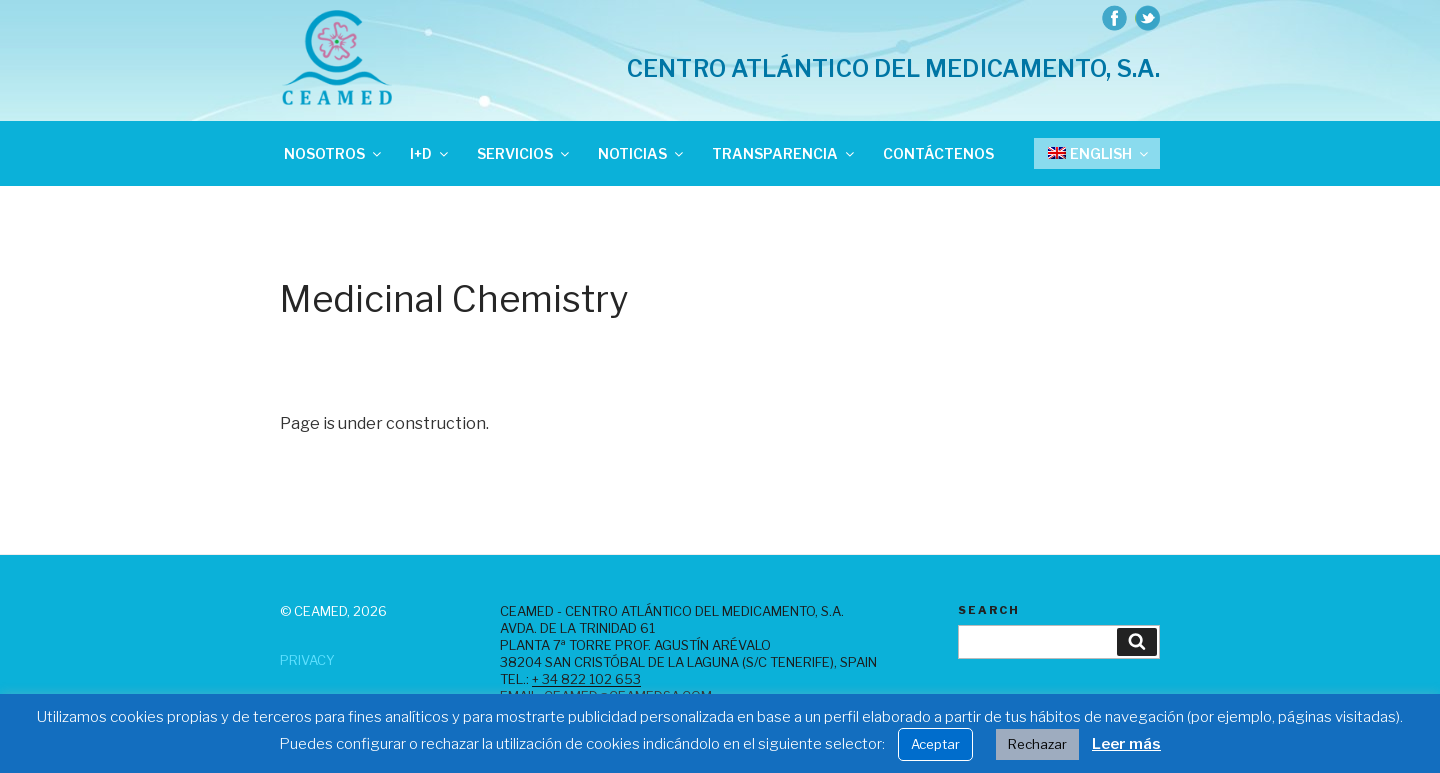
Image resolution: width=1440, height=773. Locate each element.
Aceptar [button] (935, 744)
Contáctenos (938, 153)
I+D (430, 153)
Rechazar (1037, 744)
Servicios (524, 153)
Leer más (1126, 744)
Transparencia (784, 153)
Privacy (307, 660)
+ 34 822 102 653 (586, 679)
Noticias (642, 153)
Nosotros (334, 153)
